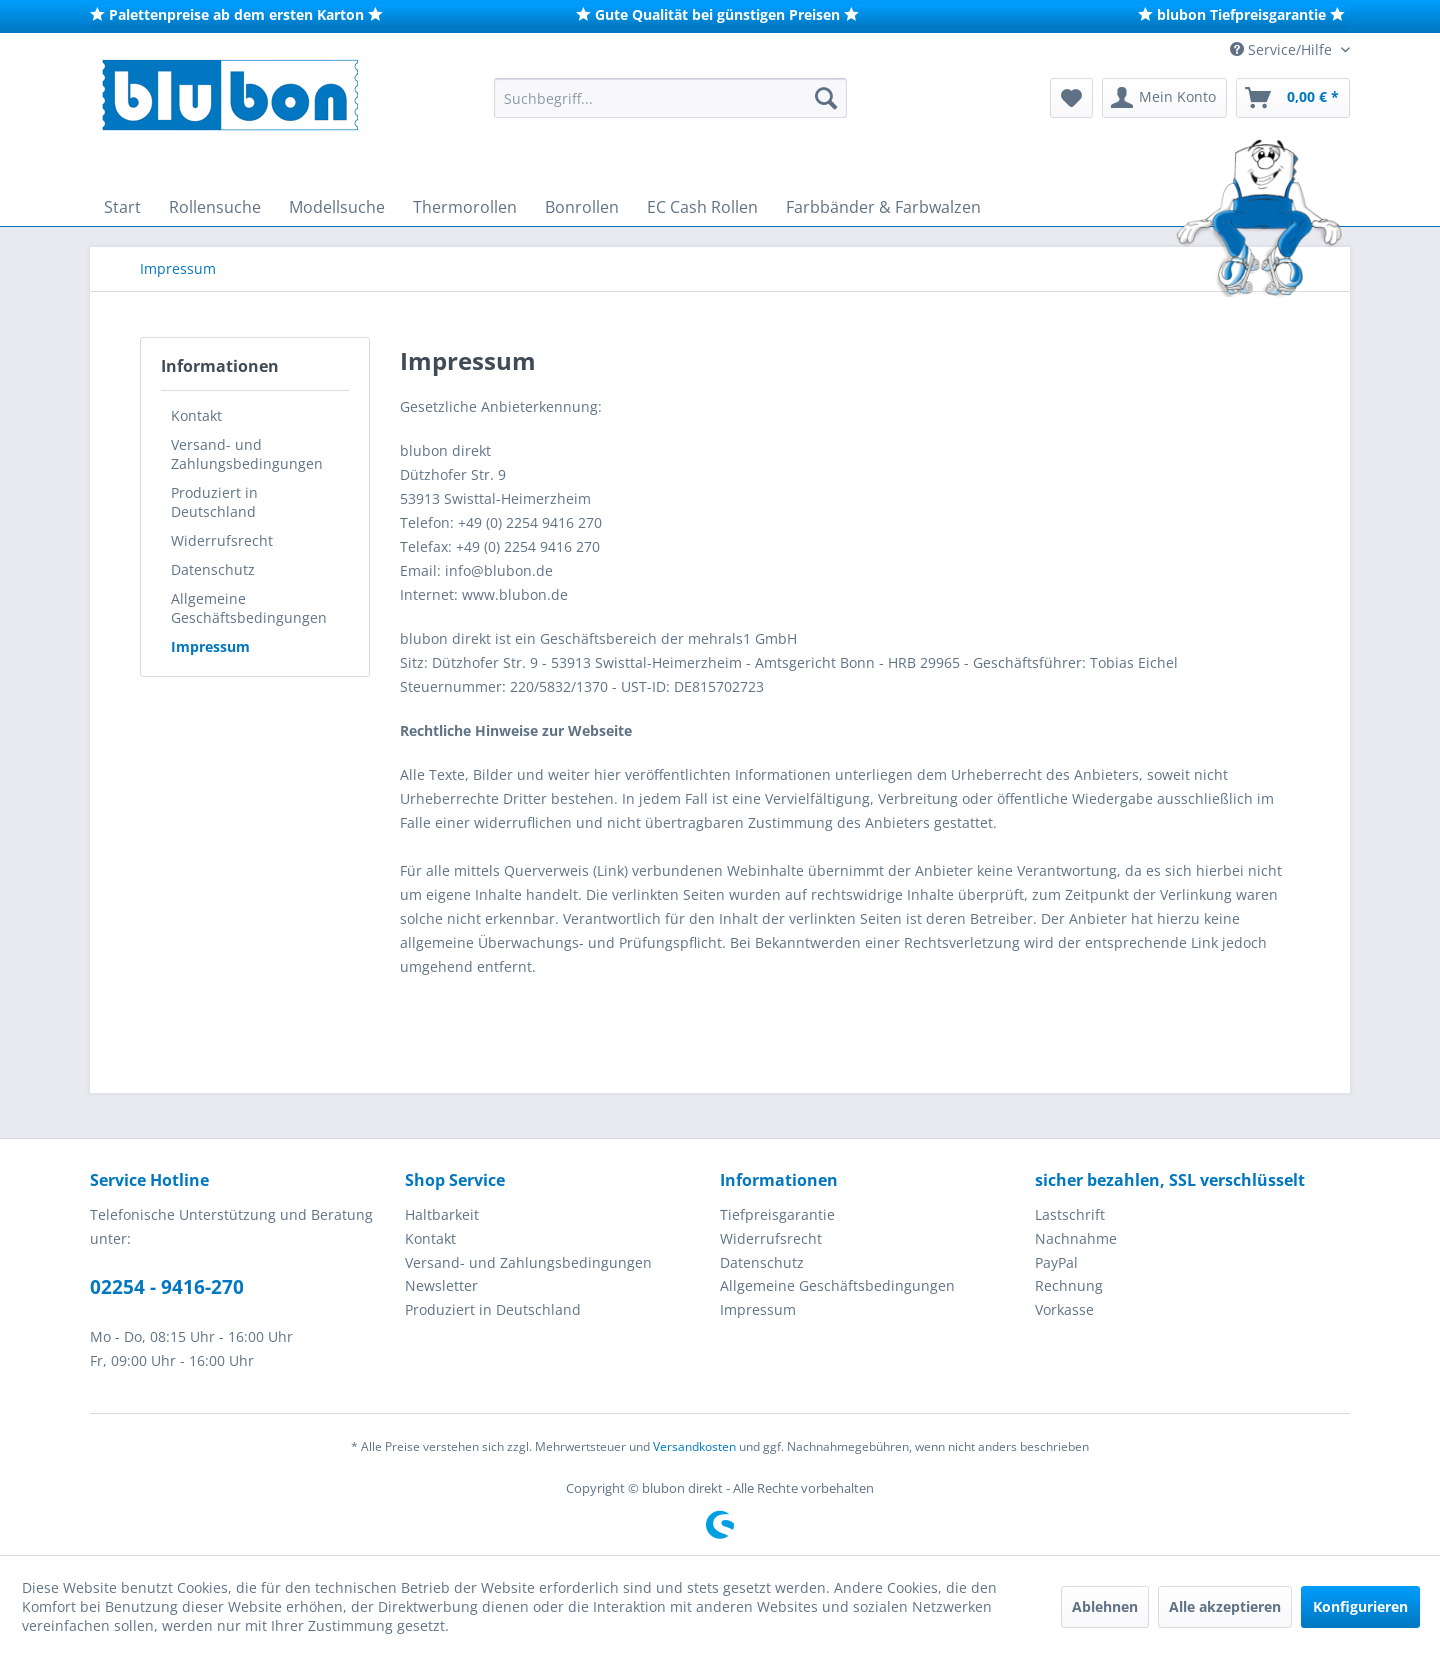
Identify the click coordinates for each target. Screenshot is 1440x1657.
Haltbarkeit (442, 1214)
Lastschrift (1070, 1214)
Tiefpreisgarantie (777, 1214)
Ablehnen (1105, 1606)
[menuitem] (670, 98)
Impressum (210, 646)
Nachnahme (1076, 1238)
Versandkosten (694, 1446)
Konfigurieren (1360, 1606)
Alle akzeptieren (1225, 1606)
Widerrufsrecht (222, 540)
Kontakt (196, 415)
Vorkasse (1064, 1309)
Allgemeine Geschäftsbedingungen (249, 608)
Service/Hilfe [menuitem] (1283, 49)
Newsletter (441, 1285)
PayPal (1056, 1262)
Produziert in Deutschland (214, 502)
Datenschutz (213, 569)
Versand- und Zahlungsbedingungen (247, 454)
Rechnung (1069, 1285)
